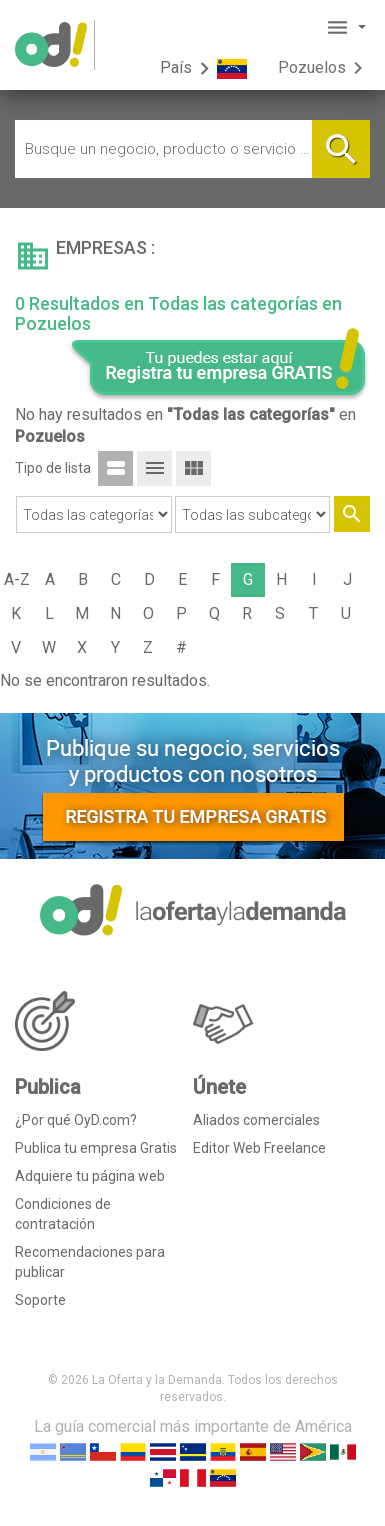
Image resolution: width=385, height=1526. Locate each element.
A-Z (17, 579)
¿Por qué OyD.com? (76, 1120)
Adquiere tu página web (90, 1176)
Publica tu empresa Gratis (96, 1148)
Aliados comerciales (256, 1120)
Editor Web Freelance (259, 1148)
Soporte (40, 1300)
